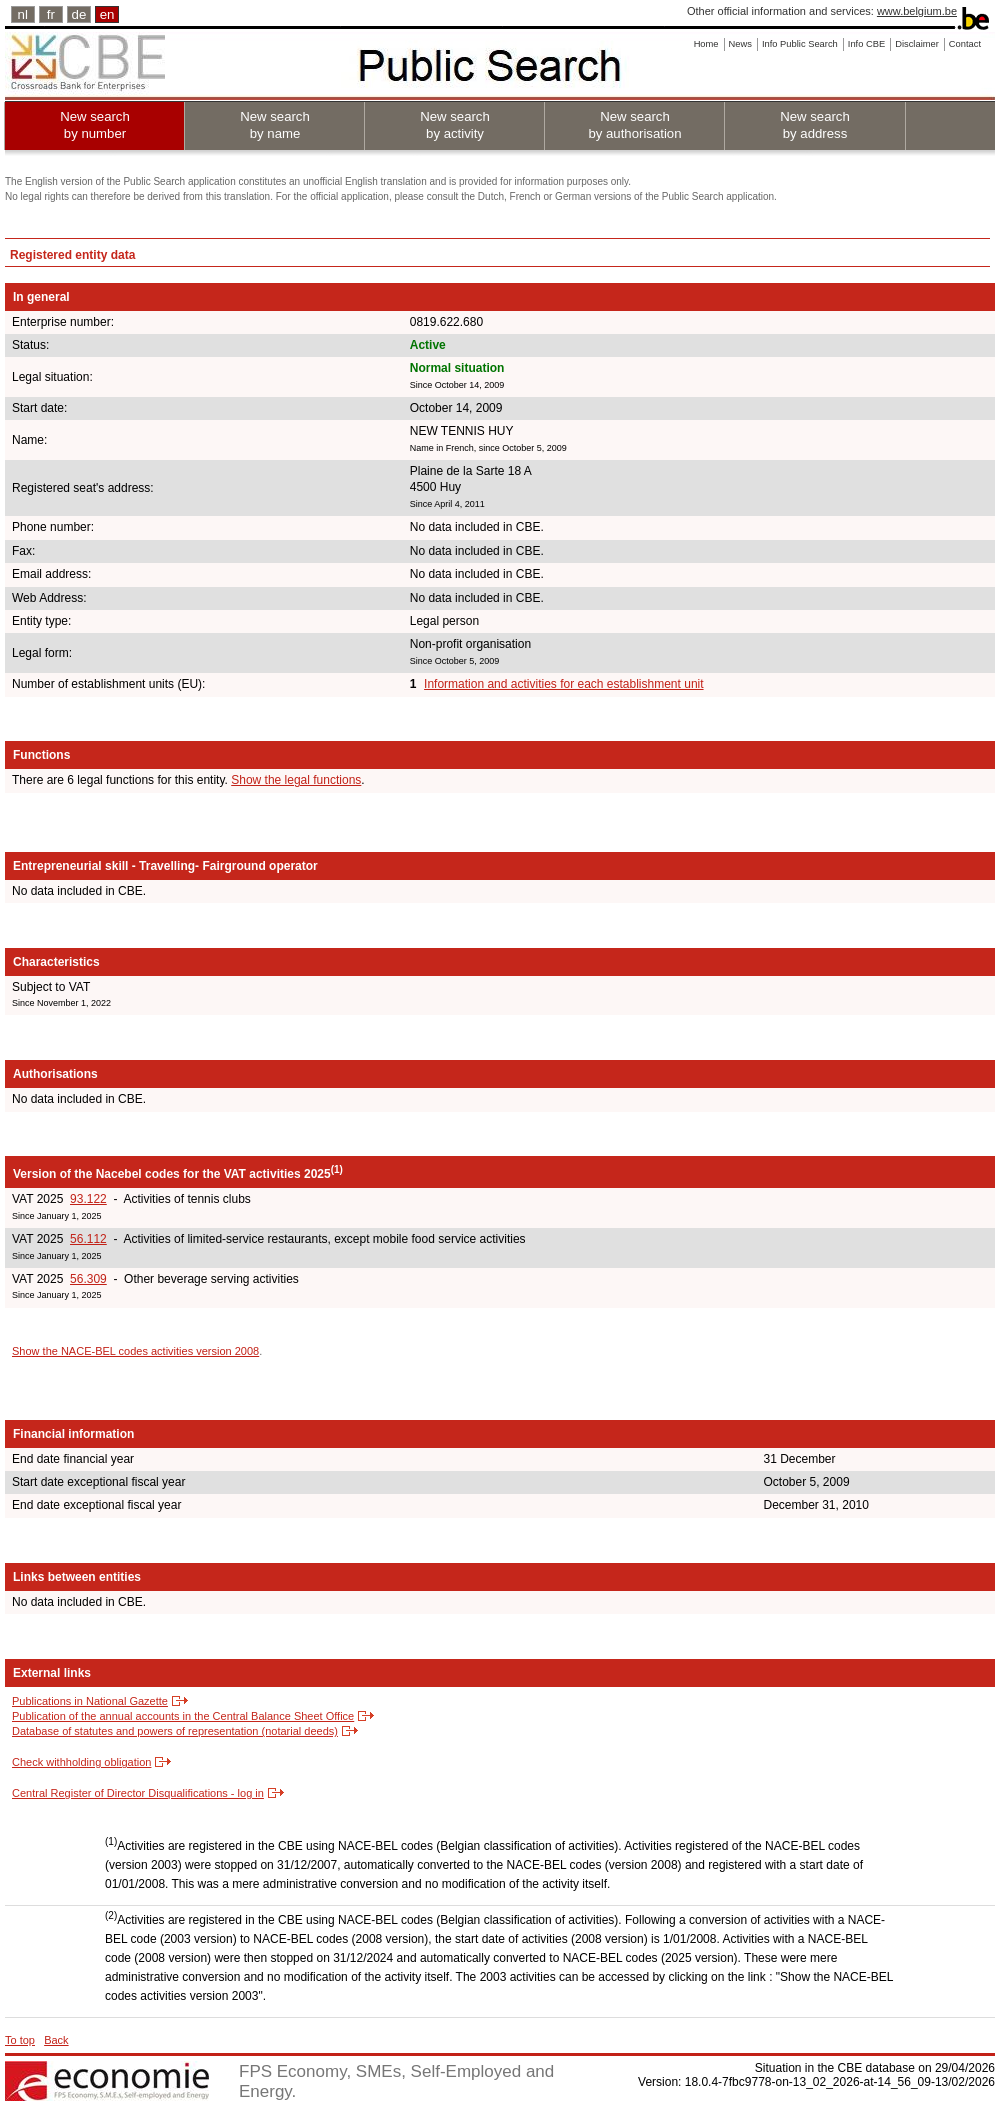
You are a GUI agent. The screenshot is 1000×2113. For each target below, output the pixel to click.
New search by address (815, 125)
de (79, 14)
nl (23, 14)
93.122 (88, 1199)
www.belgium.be (917, 11)
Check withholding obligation (81, 1762)
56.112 (88, 1239)
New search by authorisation (634, 125)
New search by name (275, 125)
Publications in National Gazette (90, 1701)
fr (51, 14)
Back (56, 2040)
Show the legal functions (296, 780)
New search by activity (455, 125)
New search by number (95, 125)
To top (20, 2040)
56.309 (88, 1279)
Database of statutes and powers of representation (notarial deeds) (175, 1731)
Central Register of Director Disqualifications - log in (138, 1793)
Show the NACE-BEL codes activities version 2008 (135, 1351)
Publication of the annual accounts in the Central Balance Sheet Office (183, 1716)
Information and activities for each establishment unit (563, 684)
